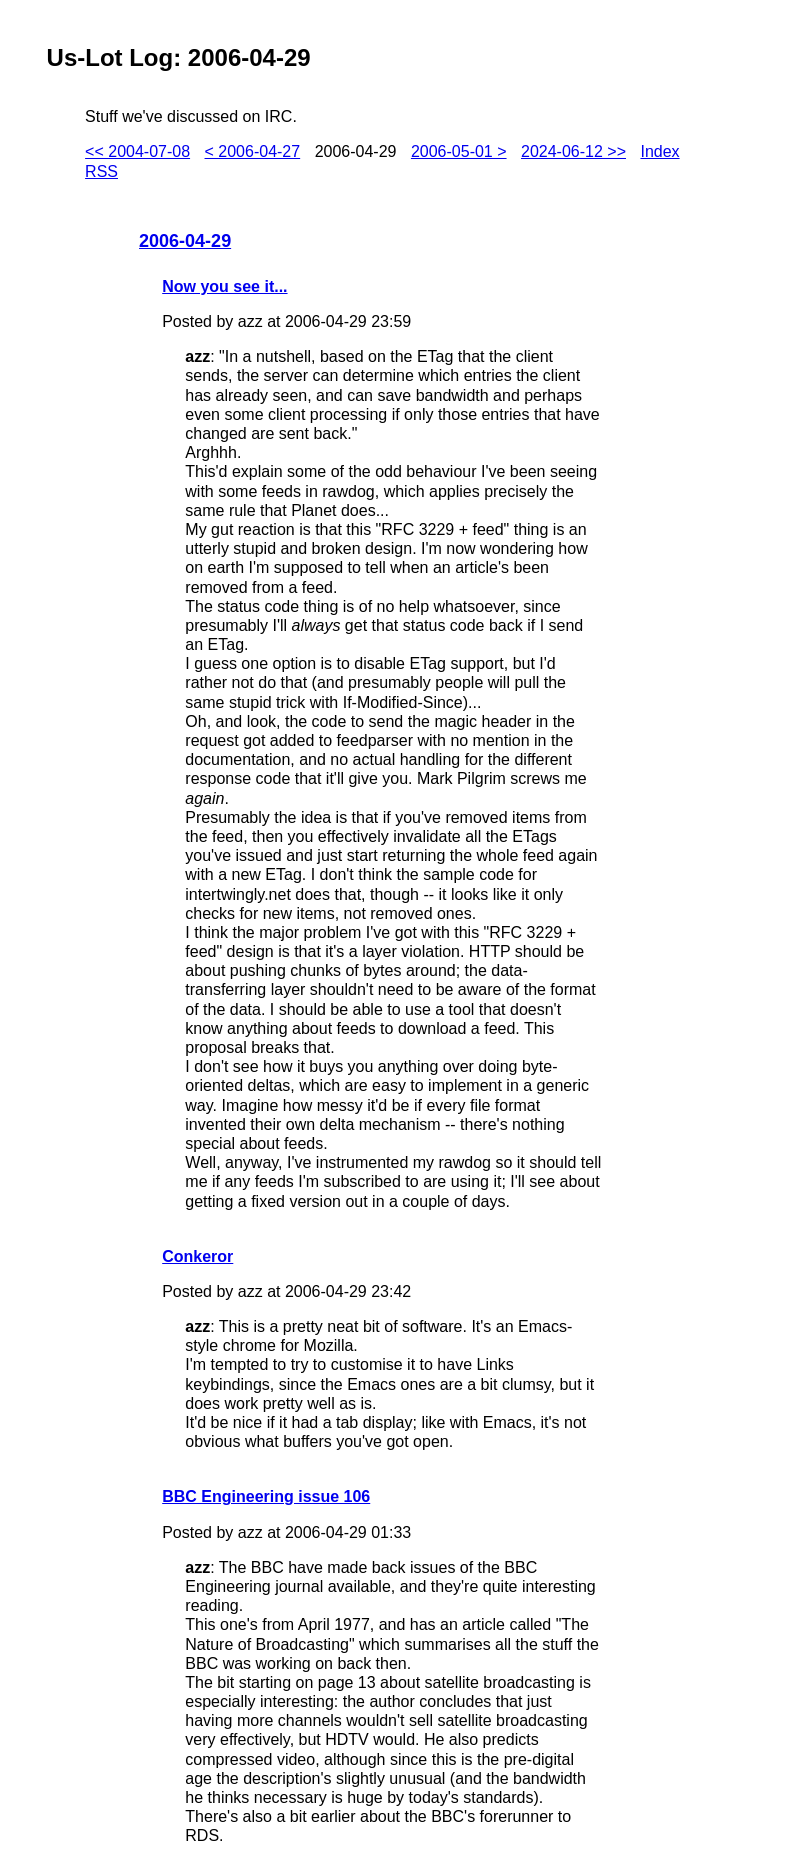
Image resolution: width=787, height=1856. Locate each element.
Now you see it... (224, 286)
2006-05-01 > (459, 151)
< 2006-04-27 (253, 151)
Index (659, 151)
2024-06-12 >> (573, 151)
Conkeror (197, 1256)
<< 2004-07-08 (137, 151)
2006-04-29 (185, 241)
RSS (101, 171)
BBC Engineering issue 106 (266, 1496)
